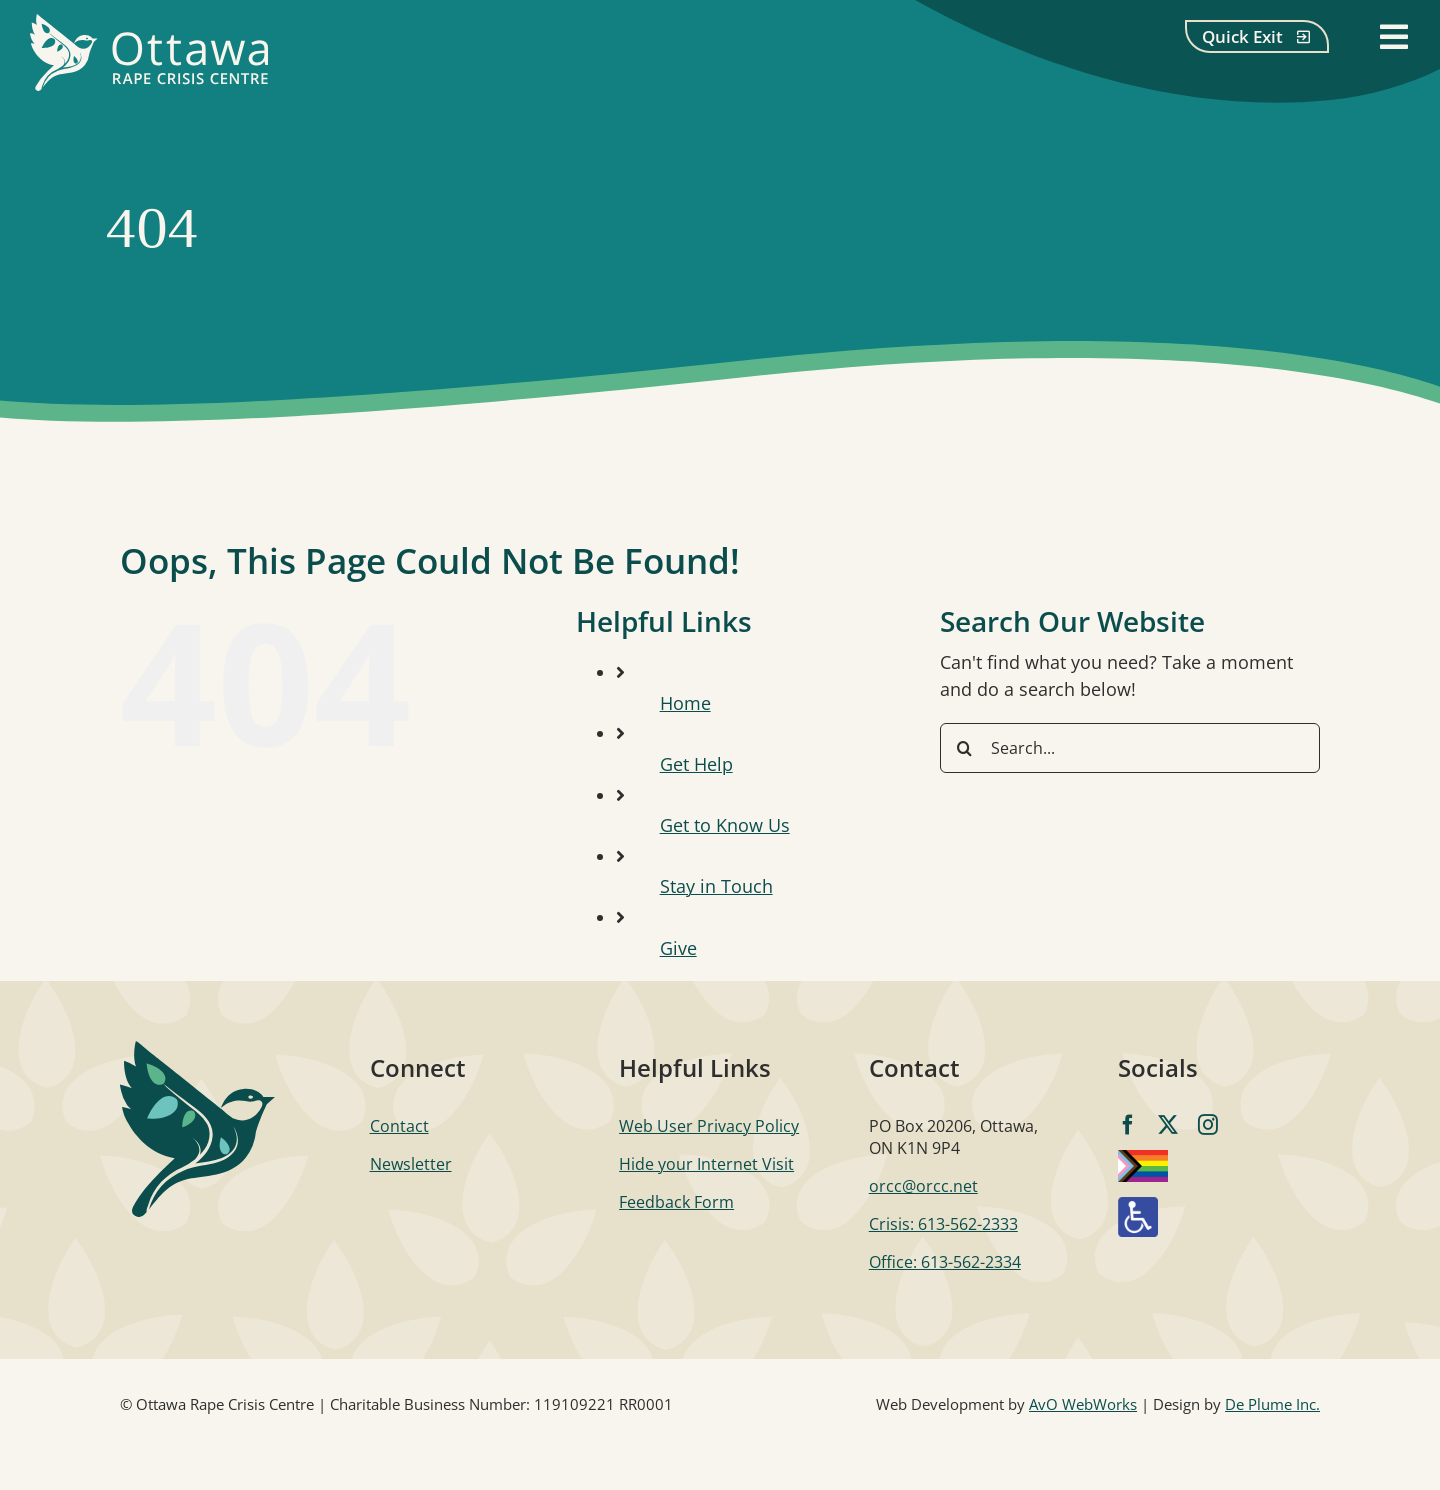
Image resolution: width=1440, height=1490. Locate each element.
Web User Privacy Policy (709, 1126)
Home (685, 703)
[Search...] (1130, 748)
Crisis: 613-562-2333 (943, 1224)
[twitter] (1168, 1125)
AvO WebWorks (1083, 1404)
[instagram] (1208, 1125)
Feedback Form (676, 1202)
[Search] (965, 748)
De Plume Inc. (1272, 1404)
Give (678, 948)
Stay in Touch (716, 886)
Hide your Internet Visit (706, 1164)
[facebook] (1128, 1125)
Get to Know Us (725, 825)
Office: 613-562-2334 (945, 1262)
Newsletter (411, 1164)
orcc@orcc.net (923, 1186)
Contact (399, 1126)
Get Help (696, 764)
